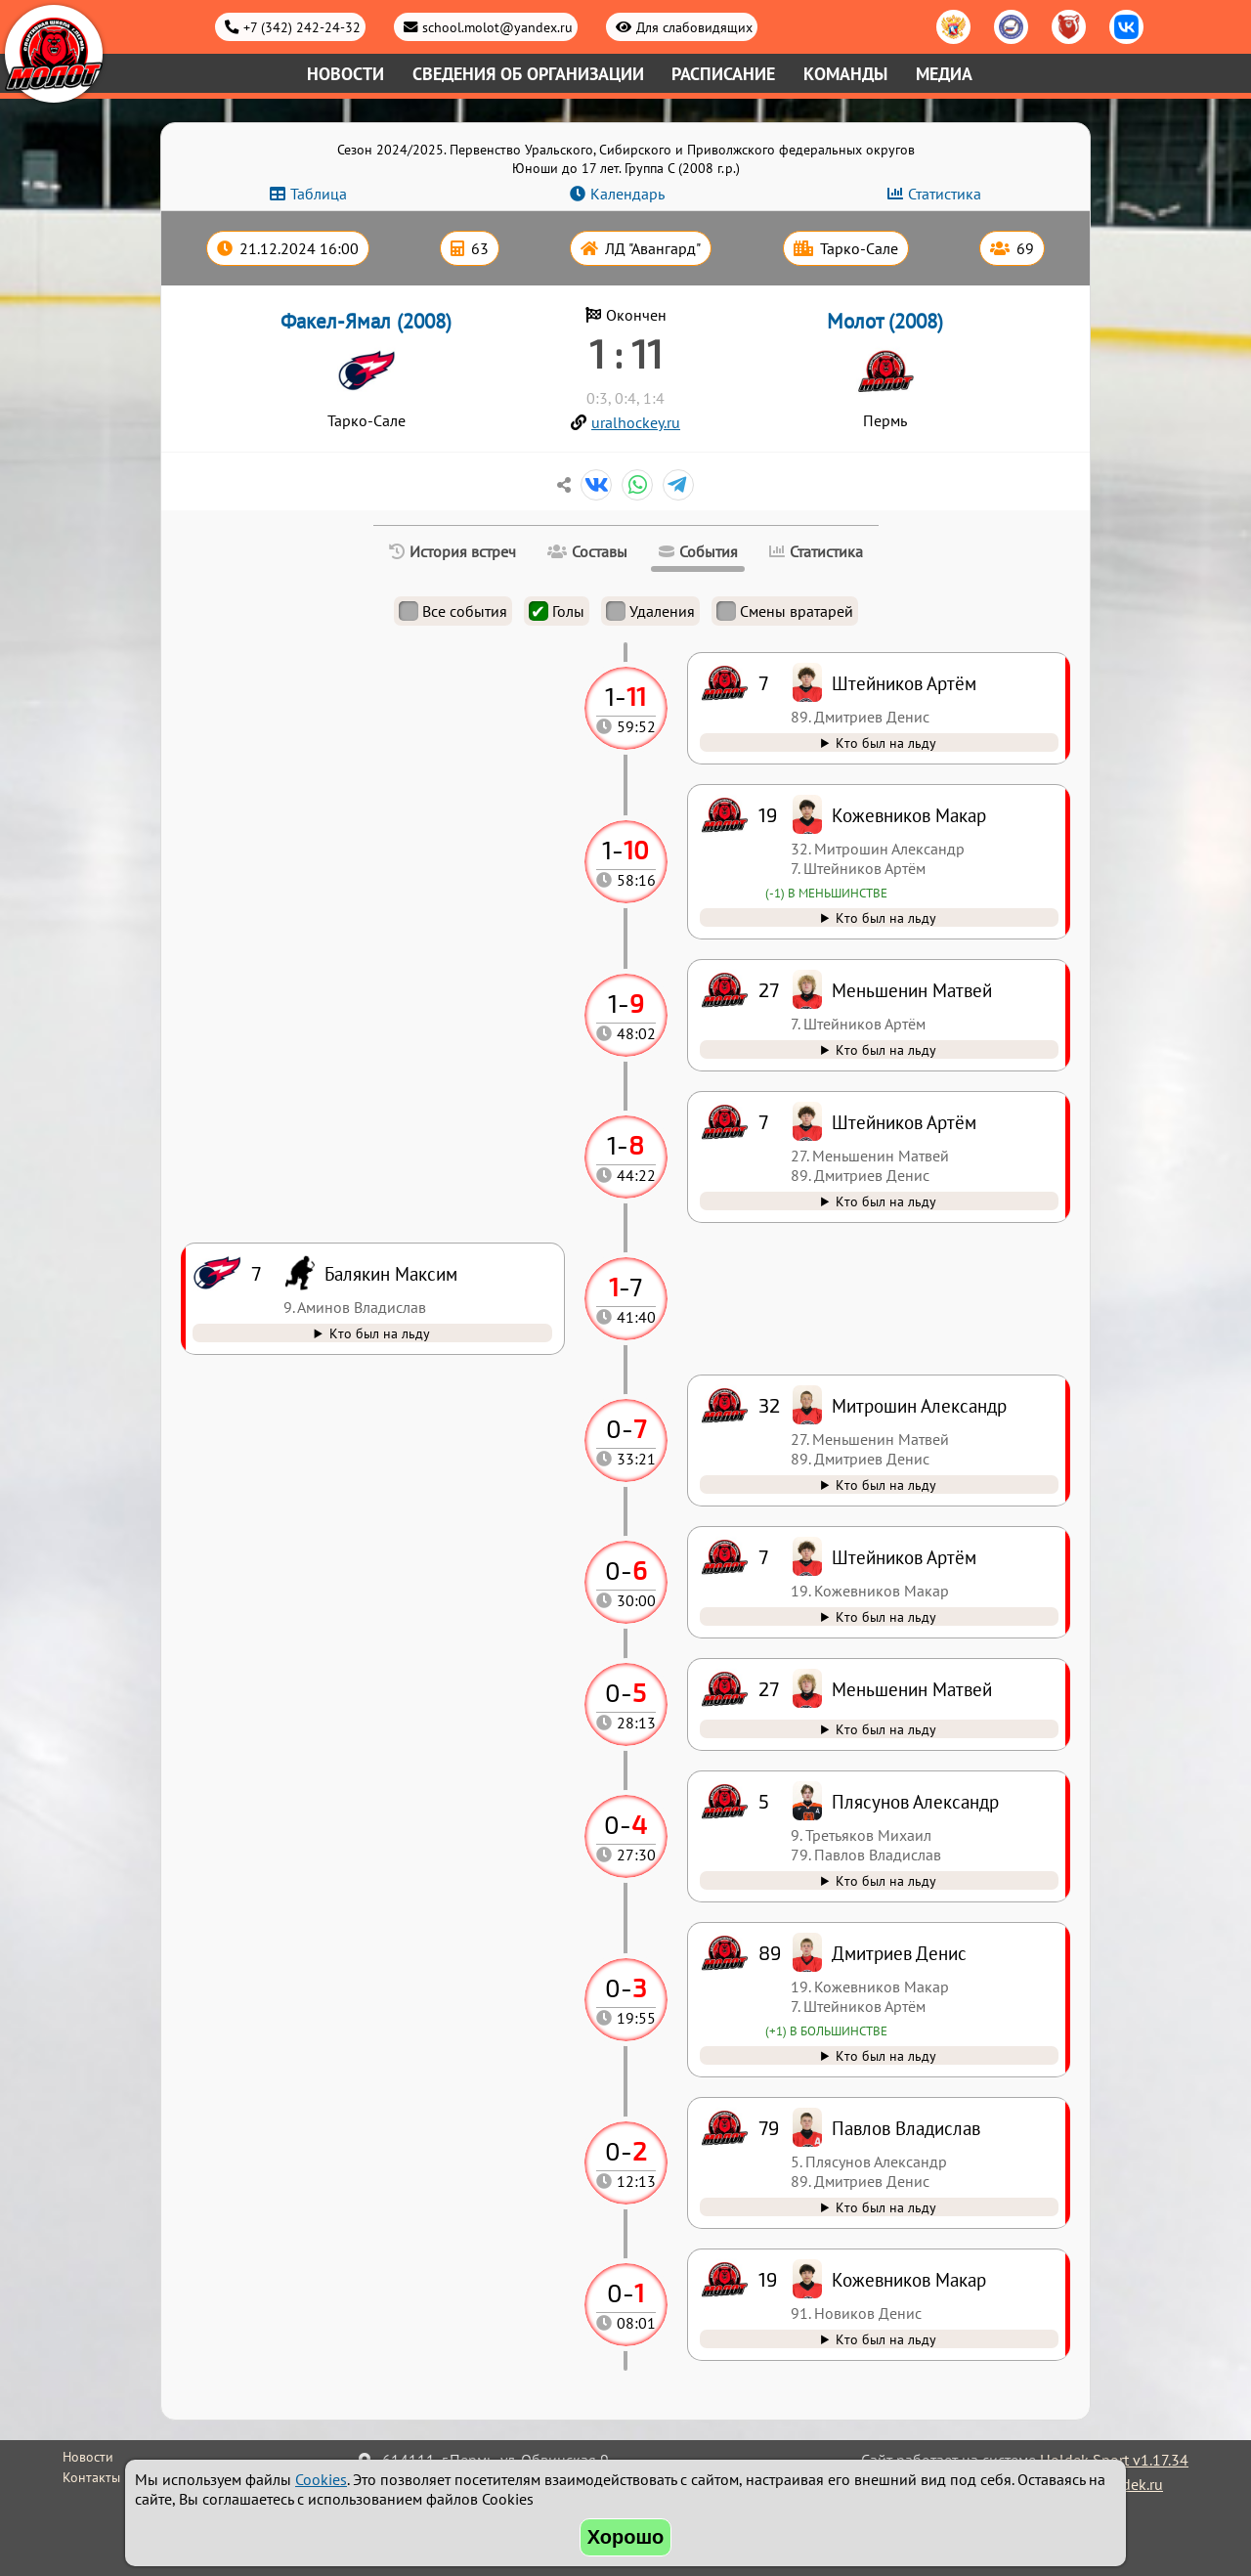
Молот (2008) (885, 321)
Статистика (944, 193)
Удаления (650, 611)
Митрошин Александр (919, 1405)
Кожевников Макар (909, 2279)
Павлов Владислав (906, 2128)
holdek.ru (1131, 2484)
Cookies (321, 2479)
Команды (845, 74)
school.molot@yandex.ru (497, 27)
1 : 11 (626, 352)
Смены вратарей (784, 611)
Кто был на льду (886, 2339)
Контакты (91, 2477)
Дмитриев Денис (899, 1953)
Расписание (723, 74)
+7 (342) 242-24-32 (302, 27)
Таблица (318, 193)
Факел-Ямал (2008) (366, 321)
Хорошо (626, 2537)
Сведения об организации (528, 74)
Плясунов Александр (915, 1801)
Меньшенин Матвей (912, 1689)
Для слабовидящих (694, 27)
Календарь (627, 193)
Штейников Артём (904, 1557)
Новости (345, 74)
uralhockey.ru (635, 422)
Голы (556, 611)
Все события (453, 611)
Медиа (944, 74)
